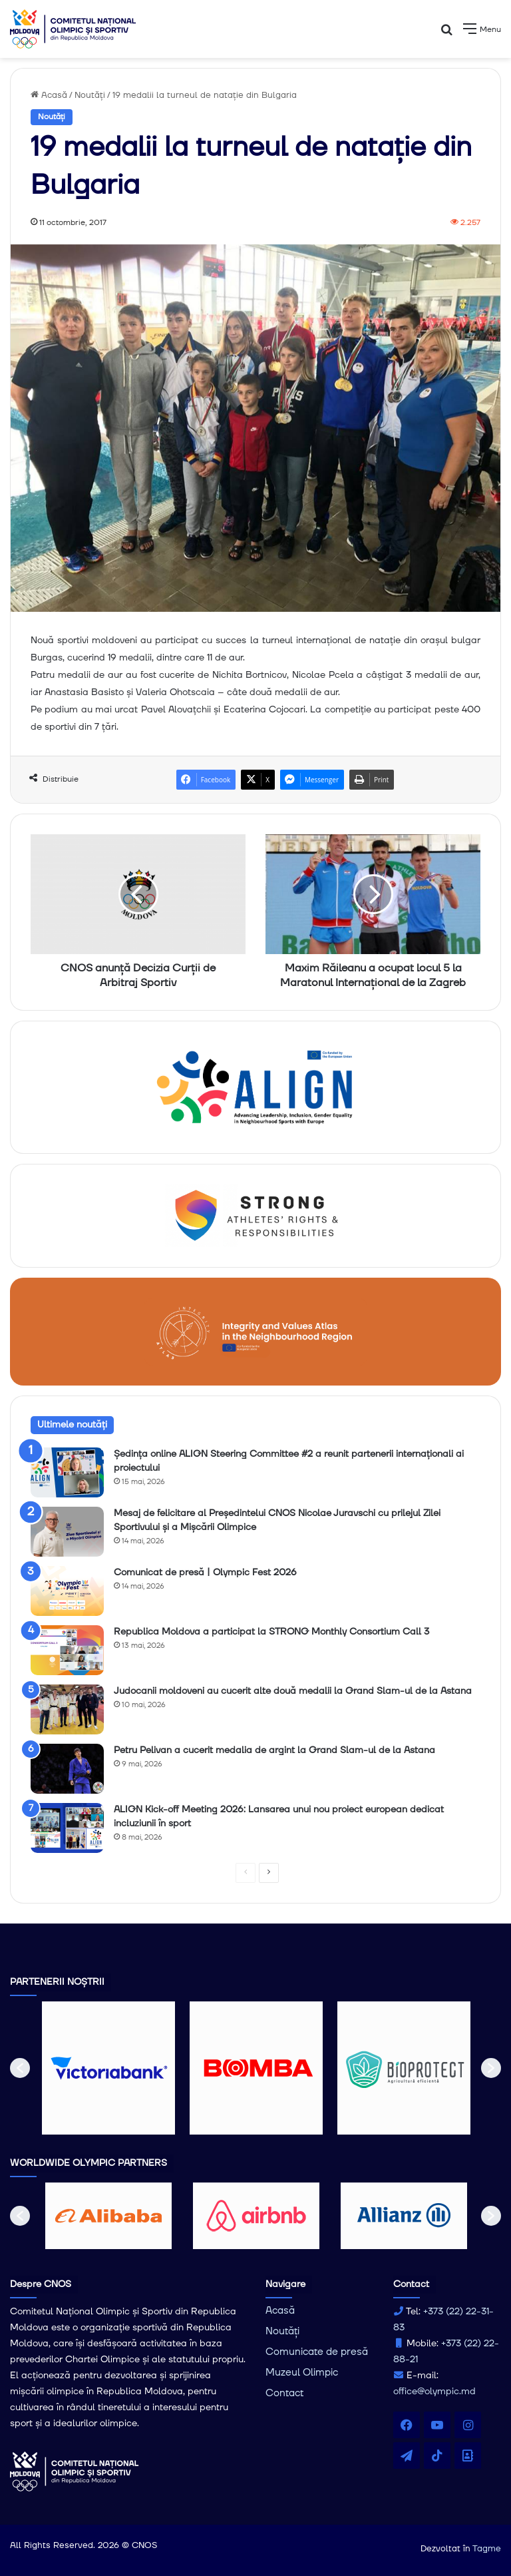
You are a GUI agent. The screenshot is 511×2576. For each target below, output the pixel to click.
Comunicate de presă (316, 2352)
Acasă (49, 95)
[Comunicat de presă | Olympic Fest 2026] (67, 1591)
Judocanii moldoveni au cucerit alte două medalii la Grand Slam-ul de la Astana (293, 1691)
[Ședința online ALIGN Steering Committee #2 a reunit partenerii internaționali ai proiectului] (67, 1472)
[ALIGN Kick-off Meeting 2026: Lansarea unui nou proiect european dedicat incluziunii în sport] (67, 1828)
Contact (284, 2393)
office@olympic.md (434, 2392)
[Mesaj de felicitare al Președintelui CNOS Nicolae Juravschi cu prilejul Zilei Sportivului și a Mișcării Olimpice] (67, 1532)
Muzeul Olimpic (301, 2372)
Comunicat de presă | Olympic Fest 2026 (205, 1573)
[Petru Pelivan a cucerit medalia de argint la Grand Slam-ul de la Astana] (67, 1769)
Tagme (486, 2548)
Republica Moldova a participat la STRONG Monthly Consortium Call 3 (271, 1632)
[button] (20, 2068)
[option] (108, 2068)
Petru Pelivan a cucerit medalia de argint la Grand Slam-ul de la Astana (274, 1750)
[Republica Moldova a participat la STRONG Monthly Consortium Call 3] (67, 1650)
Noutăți (90, 95)
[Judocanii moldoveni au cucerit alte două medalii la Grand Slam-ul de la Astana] (67, 1709)
